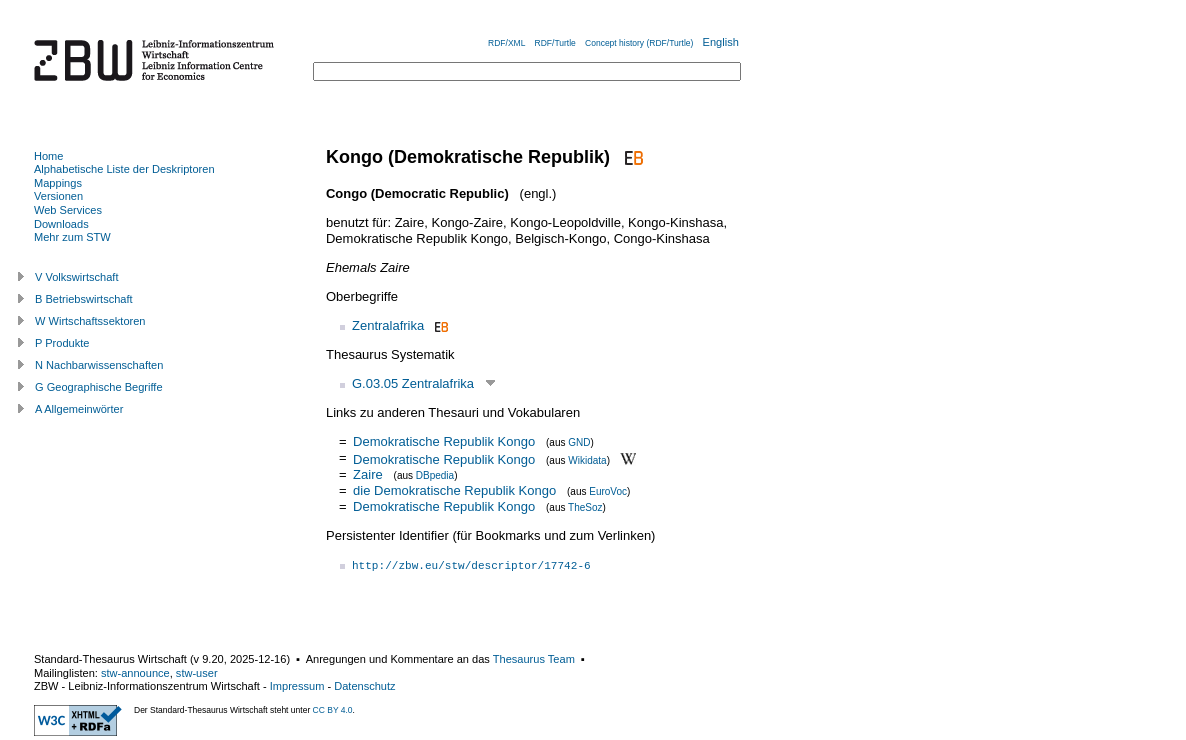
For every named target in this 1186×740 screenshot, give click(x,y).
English (721, 42)
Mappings (58, 183)
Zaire (368, 474)
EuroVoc (608, 491)
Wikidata (587, 459)
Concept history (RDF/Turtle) (639, 43)
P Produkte (62, 343)
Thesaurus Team (534, 659)
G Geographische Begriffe (99, 387)
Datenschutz (364, 686)
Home (48, 156)
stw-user (197, 673)
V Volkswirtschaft (77, 277)
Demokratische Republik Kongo (444, 441)
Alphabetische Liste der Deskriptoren (124, 169)
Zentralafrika (388, 325)
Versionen (58, 196)
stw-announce (135, 673)
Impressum (297, 686)
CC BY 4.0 (333, 710)
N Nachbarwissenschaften (99, 365)
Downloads (61, 224)
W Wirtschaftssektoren (90, 321)
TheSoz (585, 507)
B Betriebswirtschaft (84, 299)
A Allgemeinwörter (79, 409)
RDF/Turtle (555, 43)
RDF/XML (506, 43)
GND (579, 442)
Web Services (68, 210)
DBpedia (435, 475)
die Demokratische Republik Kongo (454, 490)
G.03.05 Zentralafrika (413, 383)
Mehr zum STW (72, 237)
